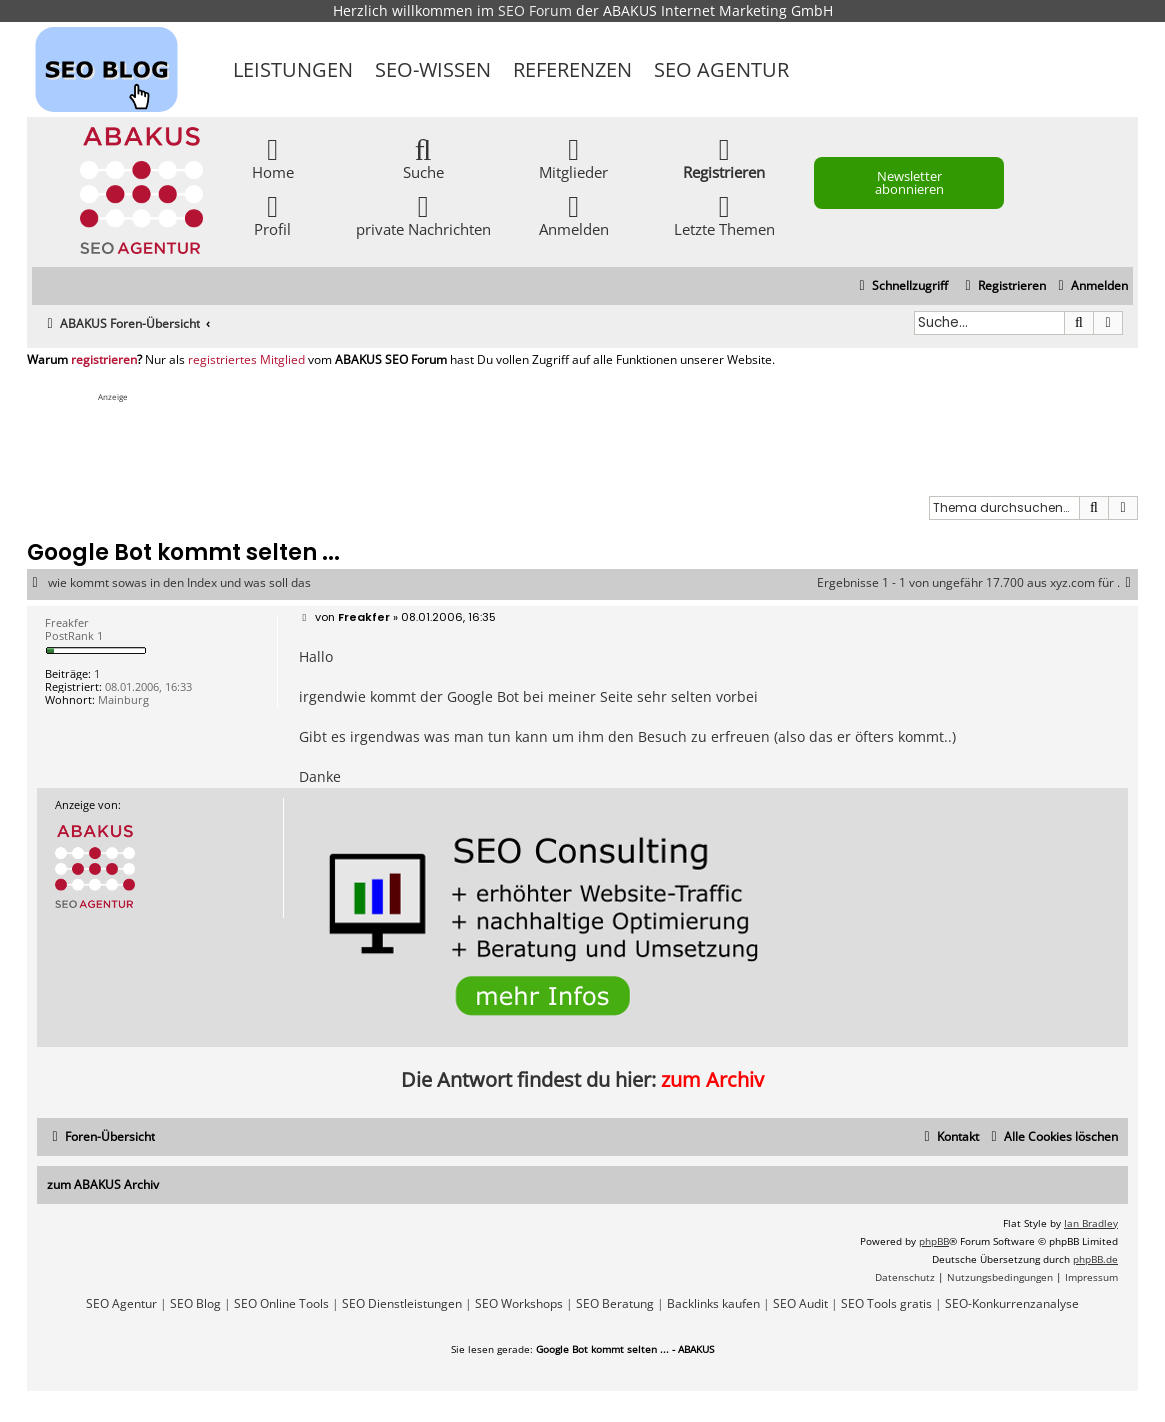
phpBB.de (1095, 1259)
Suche (423, 157)
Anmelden (574, 214)
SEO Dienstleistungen (402, 1304)
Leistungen (293, 69)
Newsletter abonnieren (909, 182)
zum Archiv (712, 1079)
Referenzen (572, 69)
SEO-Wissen (433, 69)
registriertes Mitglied (246, 360)
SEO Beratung (615, 1304)
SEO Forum (535, 10)
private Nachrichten (423, 214)
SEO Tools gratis (886, 1304)
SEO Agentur (721, 69)
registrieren (104, 360)
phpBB (934, 1241)
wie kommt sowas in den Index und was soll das (179, 583)
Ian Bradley (1091, 1223)
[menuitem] (1090, 286)
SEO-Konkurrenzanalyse (1012, 1304)
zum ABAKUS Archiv (103, 1184)
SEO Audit (800, 1304)
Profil (272, 214)
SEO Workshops (519, 1304)
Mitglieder (573, 157)
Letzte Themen (724, 214)
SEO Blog (195, 1304)
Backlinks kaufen (713, 1304)
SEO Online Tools (281, 1304)
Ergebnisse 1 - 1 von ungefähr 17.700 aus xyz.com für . (977, 583)
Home (273, 157)
